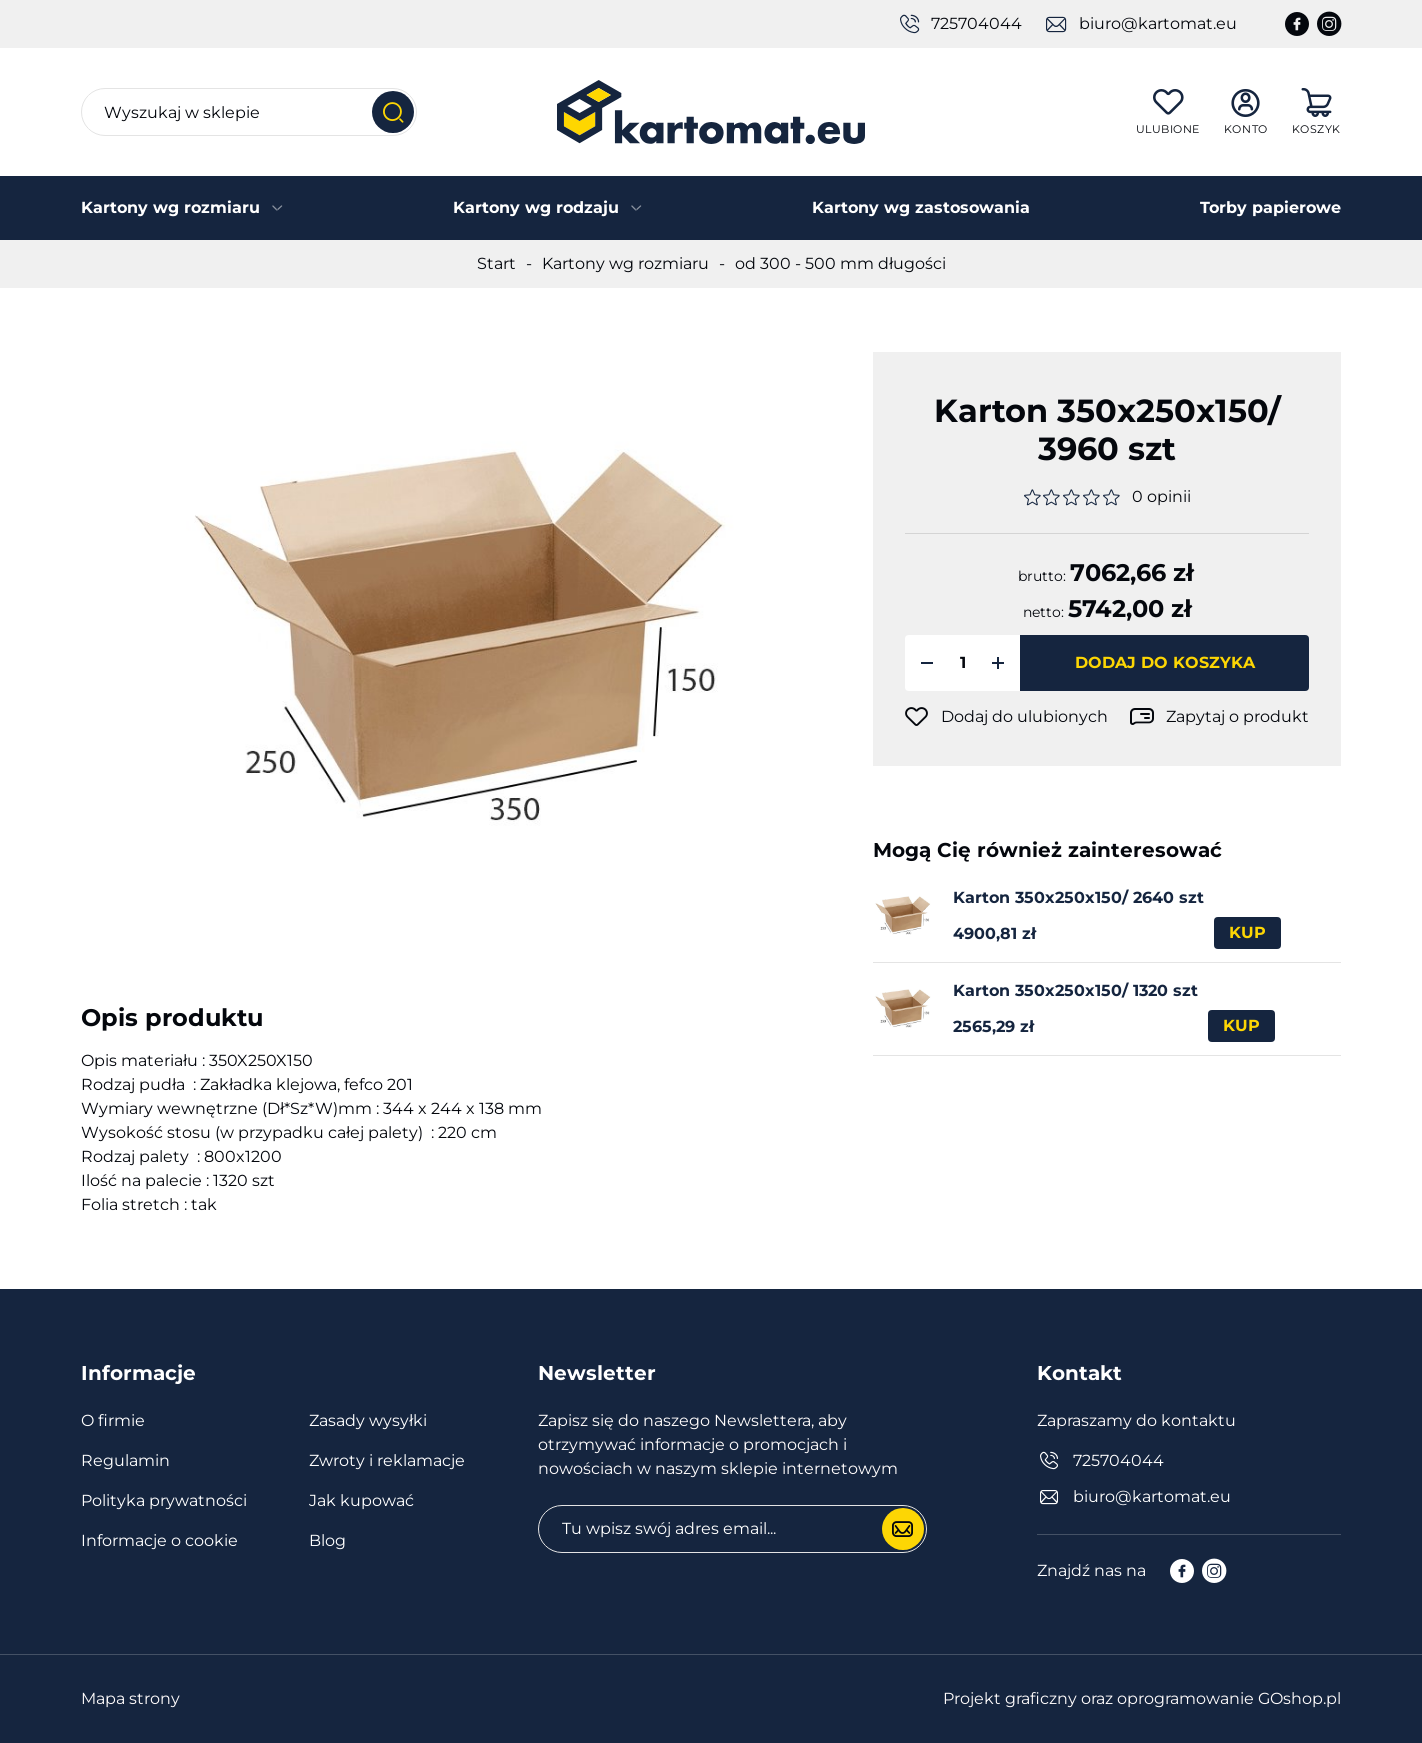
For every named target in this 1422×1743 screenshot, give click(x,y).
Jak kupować (361, 1500)
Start (496, 263)
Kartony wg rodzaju (536, 207)
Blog (327, 1540)
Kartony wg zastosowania (921, 207)
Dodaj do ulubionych (1024, 716)
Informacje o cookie (159, 1540)
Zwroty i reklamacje (387, 1460)
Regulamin (125, 1460)
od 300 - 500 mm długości (840, 263)
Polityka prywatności (164, 1500)
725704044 (976, 23)
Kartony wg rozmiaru (170, 207)
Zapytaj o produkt (1237, 716)
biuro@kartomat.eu (1158, 23)
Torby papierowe (1270, 207)
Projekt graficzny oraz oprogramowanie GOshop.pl (1142, 1698)
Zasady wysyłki (368, 1420)
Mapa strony (130, 1698)
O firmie (113, 1420)
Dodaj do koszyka (1165, 662)
